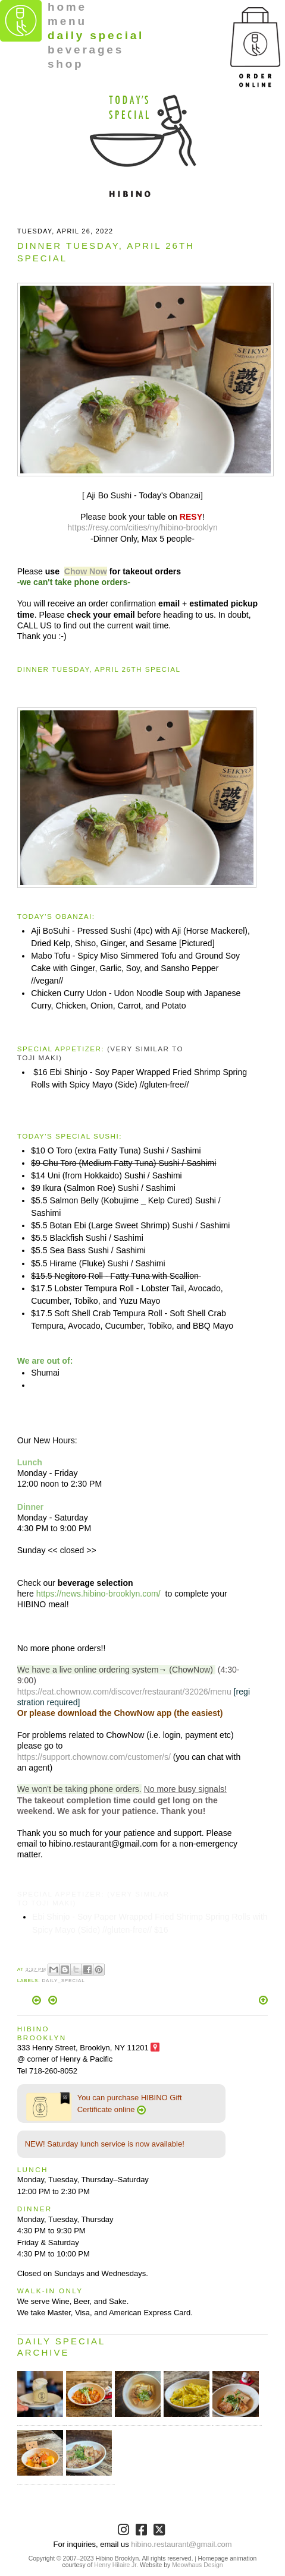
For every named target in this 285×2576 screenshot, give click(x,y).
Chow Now (85, 571)
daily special (96, 35)
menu (67, 21)
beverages (86, 49)
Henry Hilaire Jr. (116, 2565)
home (67, 7)
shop (66, 64)
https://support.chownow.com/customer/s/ (94, 1757)
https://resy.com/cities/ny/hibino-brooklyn (142, 527)
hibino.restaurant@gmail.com (181, 2544)
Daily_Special (63, 1980)
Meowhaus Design (197, 2565)
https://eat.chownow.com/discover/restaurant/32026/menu (124, 1691)
